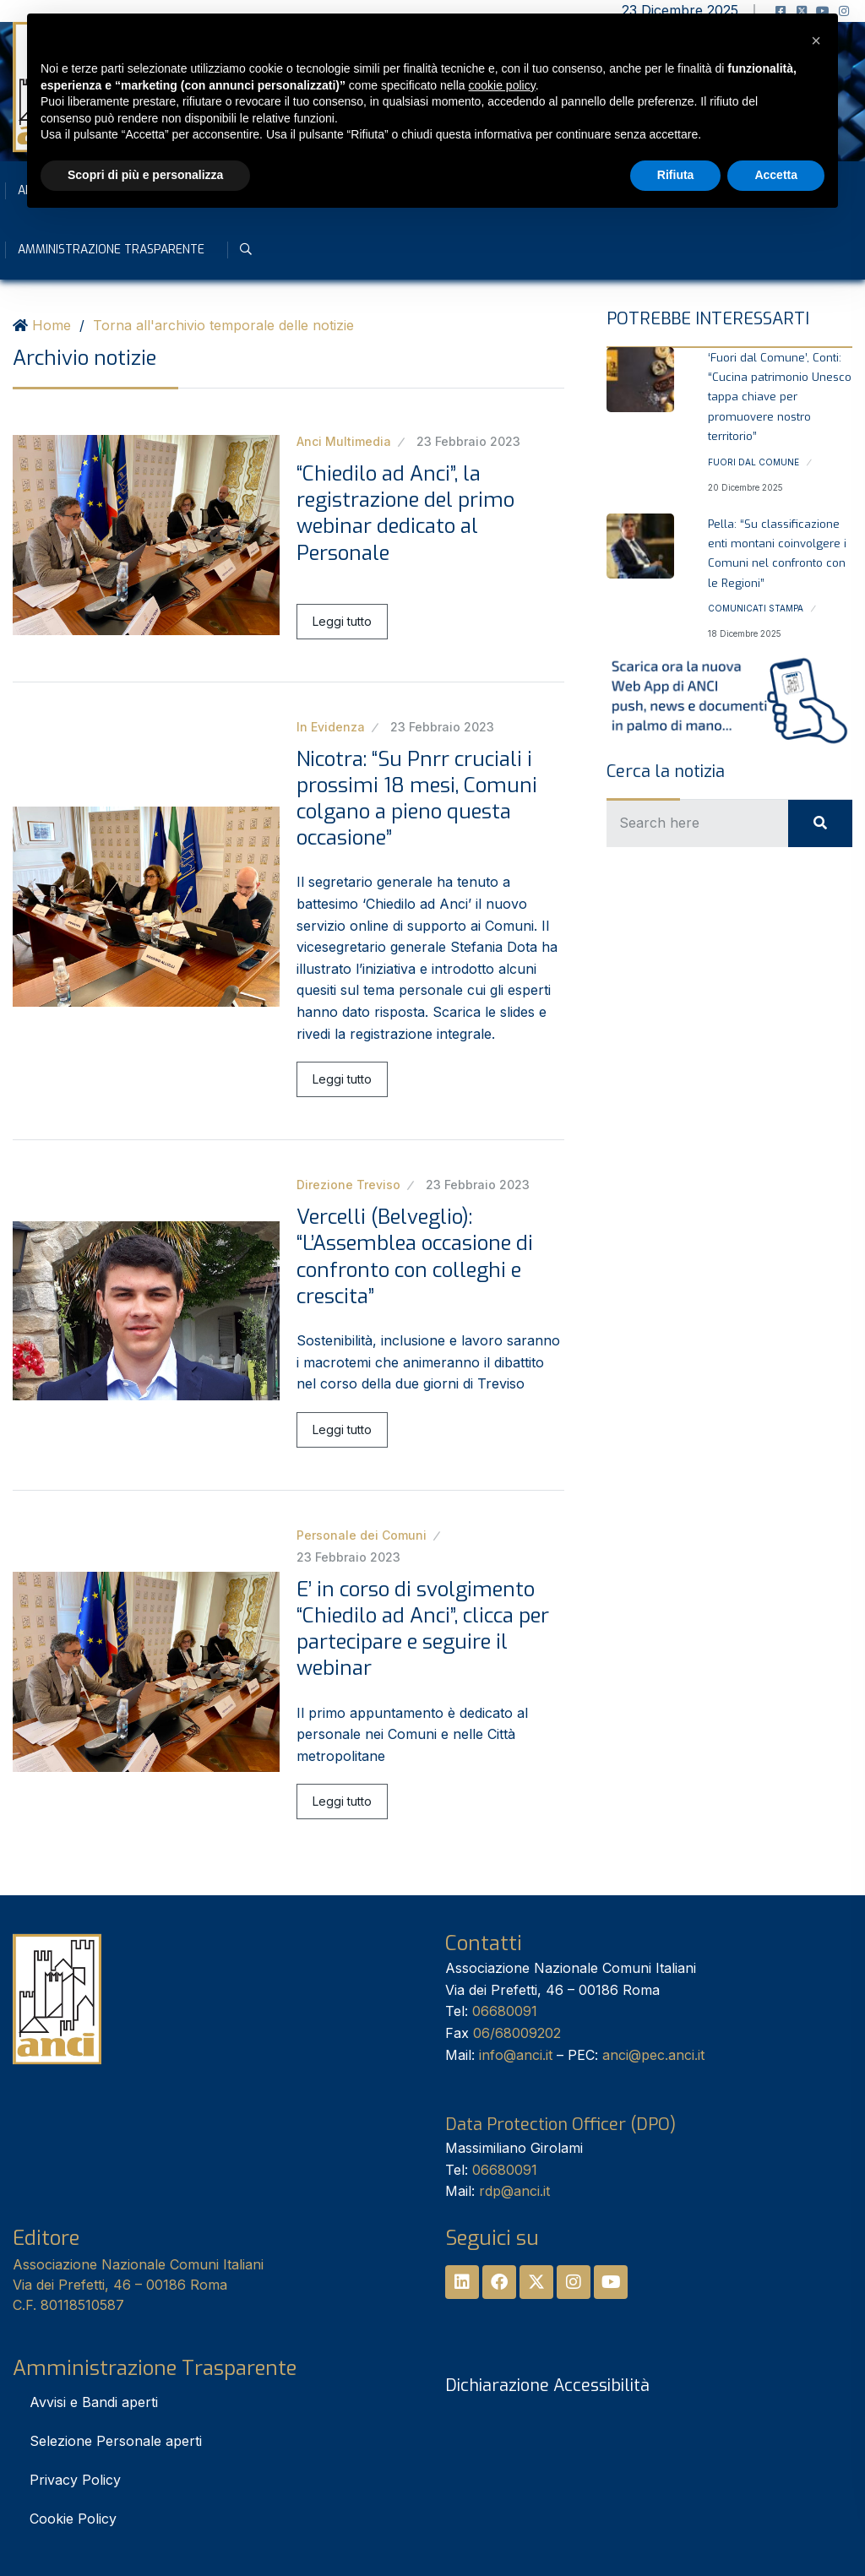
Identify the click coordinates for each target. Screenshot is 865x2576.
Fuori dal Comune (753, 462)
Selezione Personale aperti (116, 2440)
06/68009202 (517, 2032)
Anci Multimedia (343, 441)
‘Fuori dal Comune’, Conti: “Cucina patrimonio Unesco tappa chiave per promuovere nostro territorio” (779, 397)
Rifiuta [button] (675, 175)
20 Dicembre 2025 (745, 487)
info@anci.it (515, 2054)
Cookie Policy (73, 2518)
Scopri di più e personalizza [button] (145, 175)
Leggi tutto (342, 621)
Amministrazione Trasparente (111, 250)
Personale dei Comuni (361, 1535)
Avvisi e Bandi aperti (94, 2402)
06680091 (504, 2011)
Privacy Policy (75, 2479)
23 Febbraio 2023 (468, 441)
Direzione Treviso (348, 1184)
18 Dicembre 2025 (744, 633)
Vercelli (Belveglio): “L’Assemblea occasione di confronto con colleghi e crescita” (414, 1257)
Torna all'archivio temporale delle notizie (223, 325)
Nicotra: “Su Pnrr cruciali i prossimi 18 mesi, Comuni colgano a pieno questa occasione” (416, 799)
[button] (816, 40)
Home (51, 325)
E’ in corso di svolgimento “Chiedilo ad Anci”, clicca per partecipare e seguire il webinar (422, 1629)
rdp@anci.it (514, 2190)
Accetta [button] (775, 175)
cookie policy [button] (502, 85)
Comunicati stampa (755, 608)
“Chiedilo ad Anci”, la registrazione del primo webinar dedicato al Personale (405, 513)
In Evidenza (330, 727)
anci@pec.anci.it (653, 2054)
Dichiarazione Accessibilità (547, 2385)
